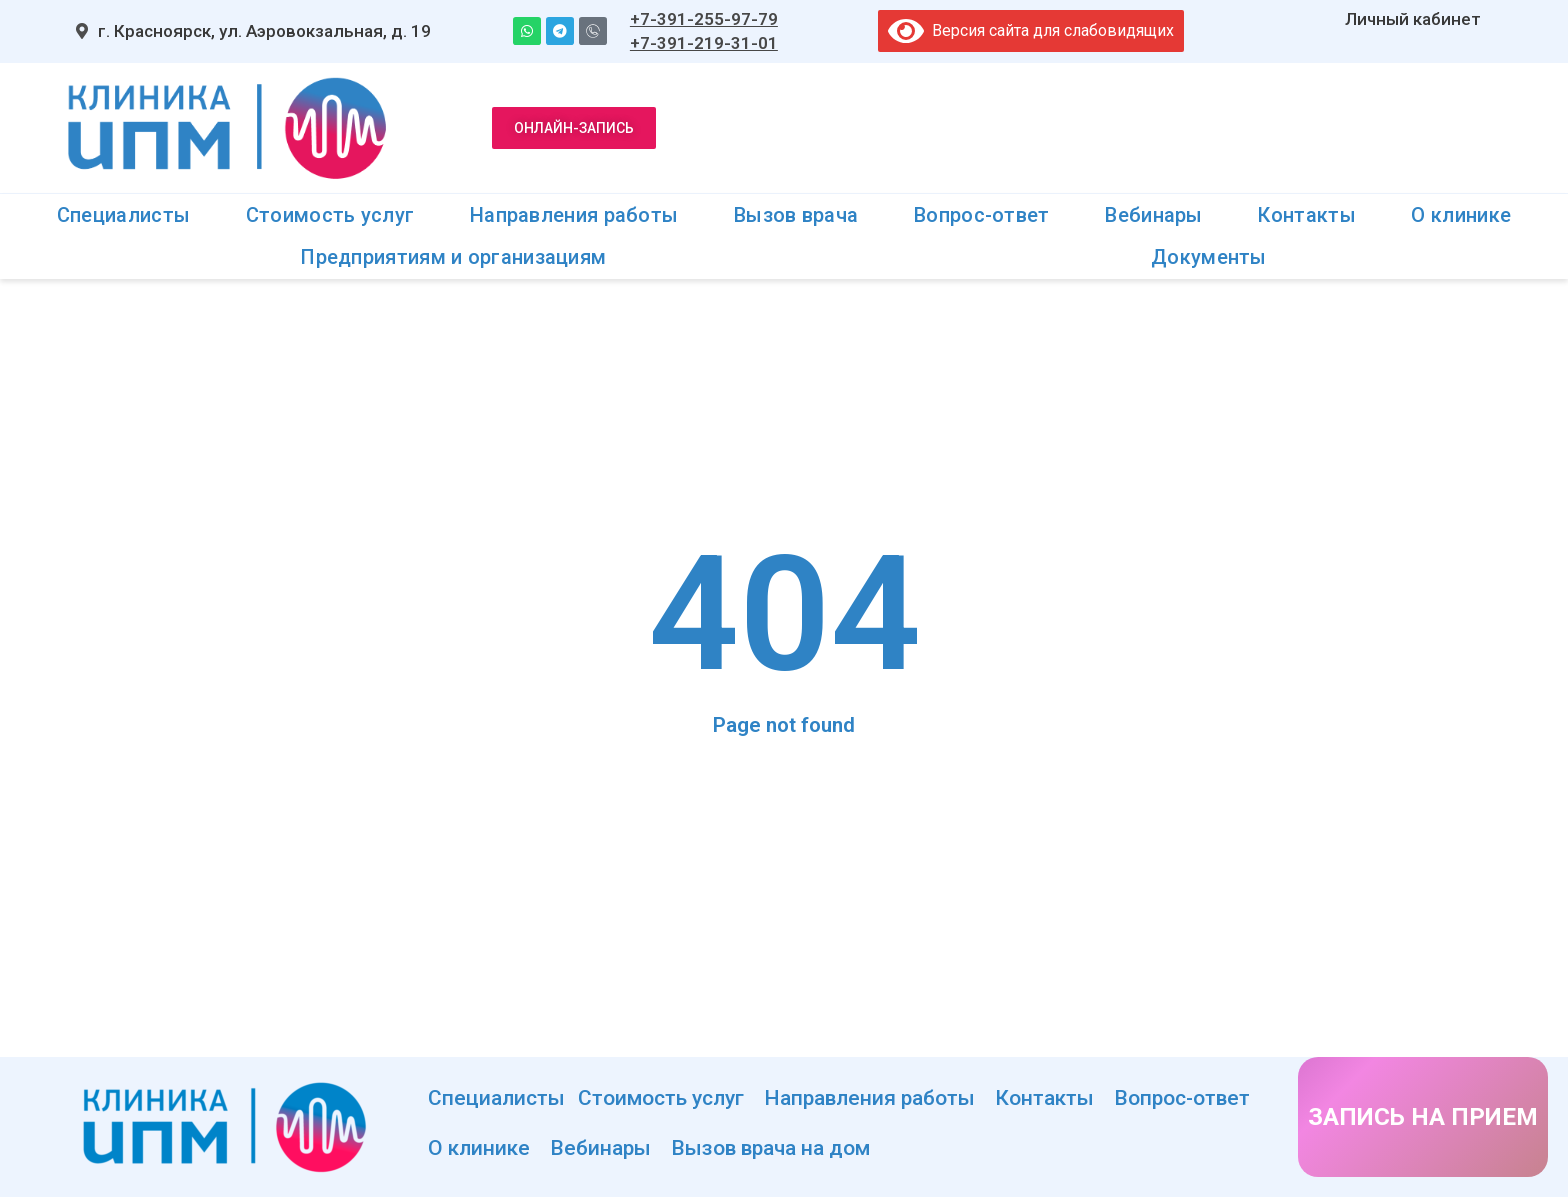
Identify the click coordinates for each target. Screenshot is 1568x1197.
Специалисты (123, 215)
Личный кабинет (1413, 19)
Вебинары (1153, 215)
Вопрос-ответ (982, 215)
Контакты (1306, 215)
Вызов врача (796, 215)
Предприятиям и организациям (453, 257)
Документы (1209, 257)
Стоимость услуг (330, 215)
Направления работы (574, 215)
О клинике (1461, 215)
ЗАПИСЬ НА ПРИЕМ (1423, 1117)
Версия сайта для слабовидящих (1031, 30)
